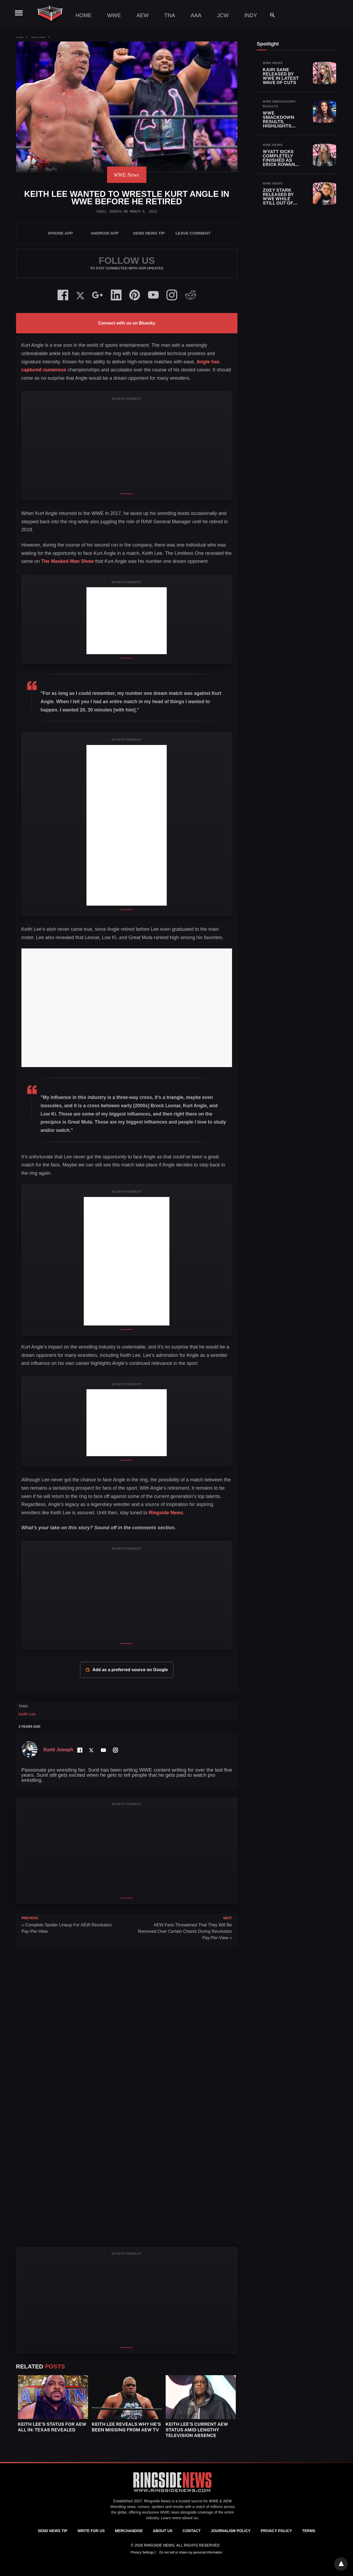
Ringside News (166, 1512)
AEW (142, 15)
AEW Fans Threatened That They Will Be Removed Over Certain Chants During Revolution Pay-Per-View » (185, 1931)
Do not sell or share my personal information (190, 2552)
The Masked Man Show (67, 561)
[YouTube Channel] (103, 1750)
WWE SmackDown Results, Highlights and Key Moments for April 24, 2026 (280, 125)
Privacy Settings (142, 2552)
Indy (250, 15)
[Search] (269, 15)
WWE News (38, 37)
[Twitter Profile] (91, 1750)
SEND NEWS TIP (149, 233)
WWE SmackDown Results (279, 104)
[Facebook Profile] (79, 1750)
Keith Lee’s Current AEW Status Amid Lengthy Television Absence (197, 2429)
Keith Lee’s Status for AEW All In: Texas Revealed (52, 2426)
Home (83, 15)
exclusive (150, 2512)
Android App (105, 233)
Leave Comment (193, 233)
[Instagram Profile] (115, 1750)
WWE (114, 15)
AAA (196, 15)
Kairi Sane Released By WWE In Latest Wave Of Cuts (281, 76)
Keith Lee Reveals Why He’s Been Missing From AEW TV (126, 2426)
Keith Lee (27, 1714)
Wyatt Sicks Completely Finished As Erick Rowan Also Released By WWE (281, 162)
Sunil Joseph (109, 212)
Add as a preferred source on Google (127, 1669)
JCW (223, 15)
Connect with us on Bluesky (126, 323)
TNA (169, 15)
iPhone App (60, 233)
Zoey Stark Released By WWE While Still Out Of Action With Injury (278, 200)
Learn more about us (179, 2518)
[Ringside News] (172, 2493)
